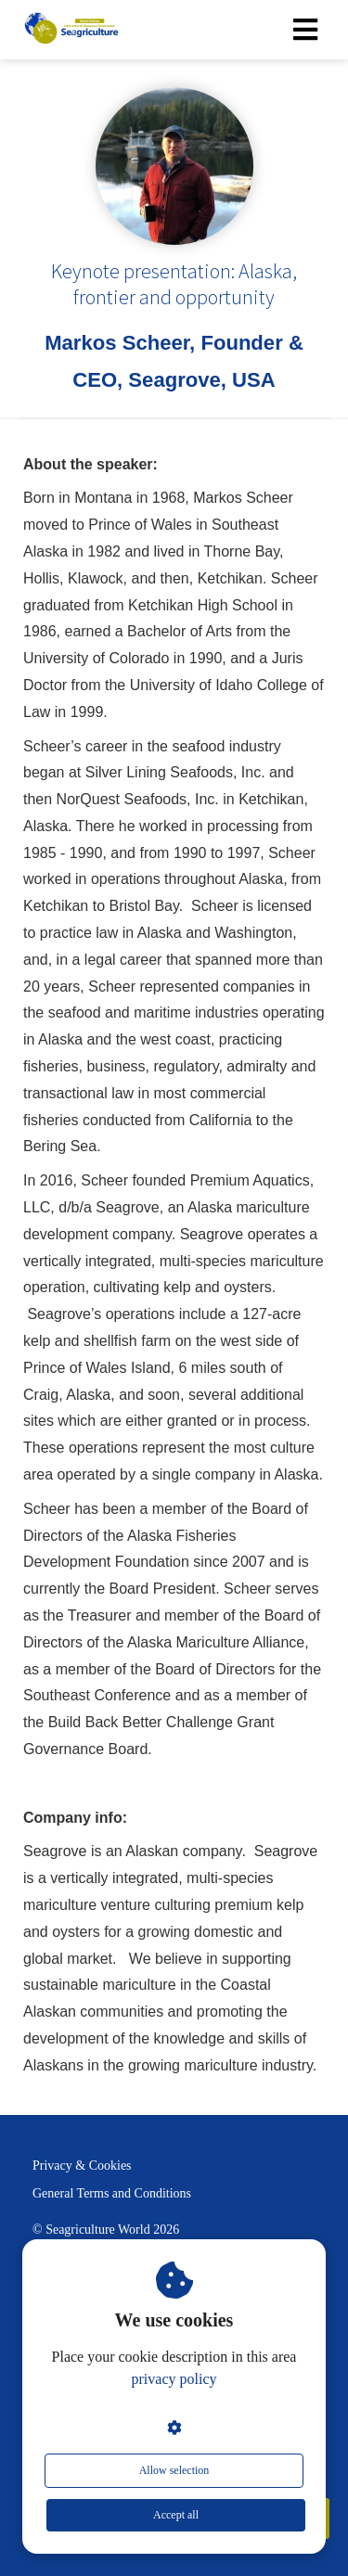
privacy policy (174, 2379)
